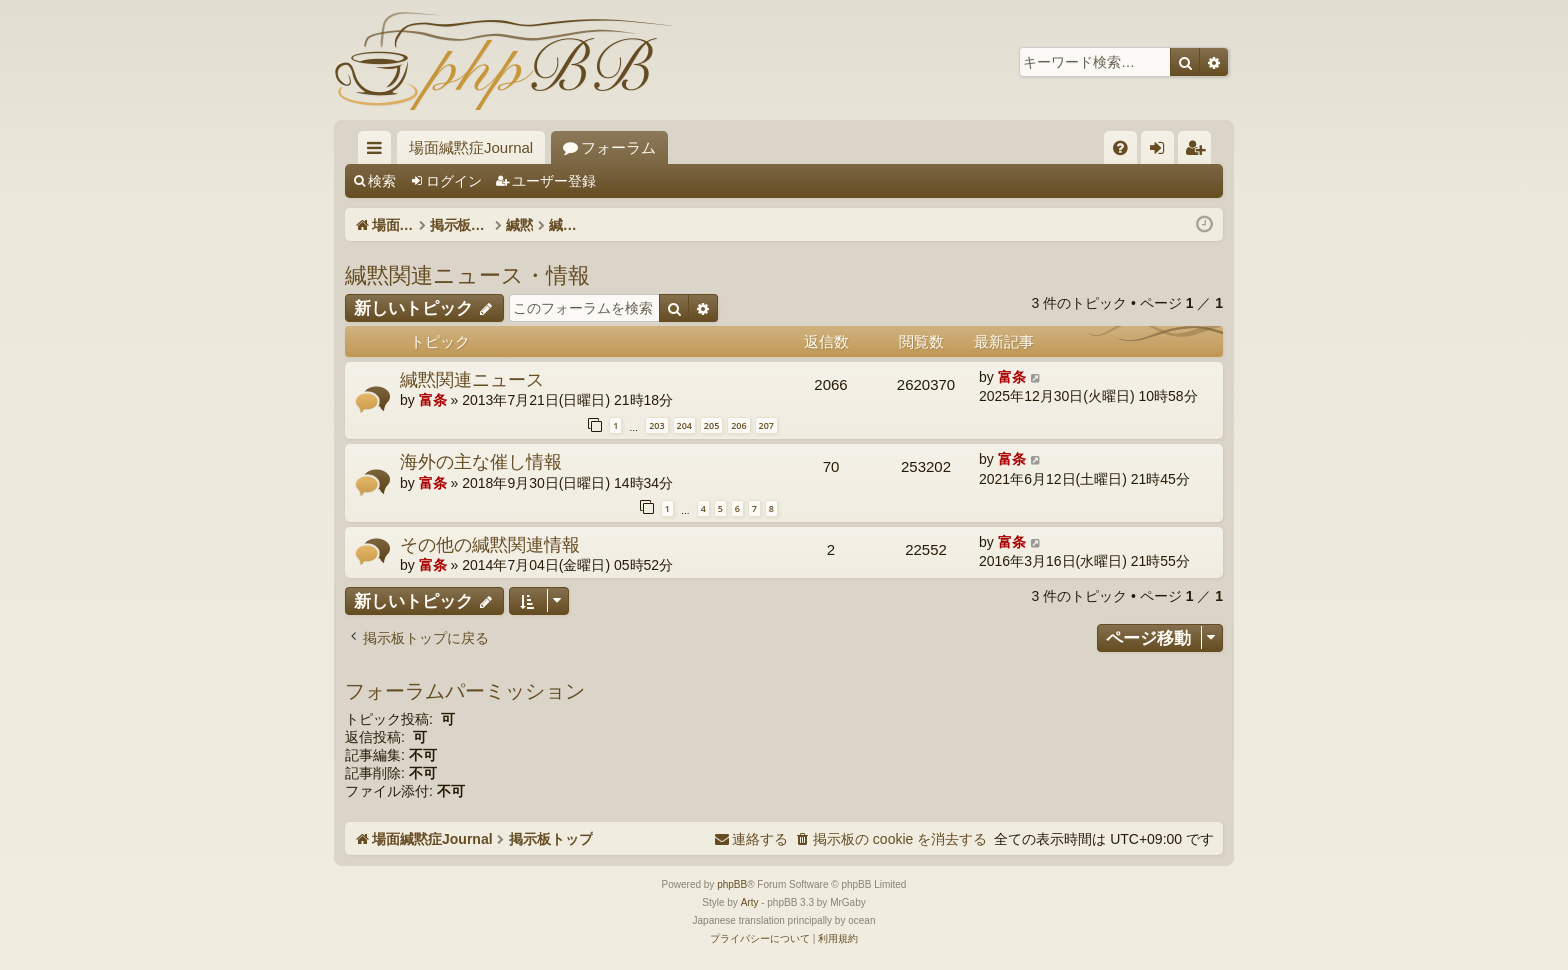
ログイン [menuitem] (1162, 151)
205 (711, 425)
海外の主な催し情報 (481, 461)
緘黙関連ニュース (472, 379)
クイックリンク (378, 151)
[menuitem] (1120, 147)
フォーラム (618, 147)
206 (738, 425)
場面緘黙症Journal (471, 147)
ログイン (454, 181)
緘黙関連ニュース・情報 (467, 274)
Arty (750, 902)
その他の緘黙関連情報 (490, 544)
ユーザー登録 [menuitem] (1199, 151)
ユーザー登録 (554, 181)
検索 (382, 181)
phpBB (732, 884)
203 (656, 425)
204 (684, 425)
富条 (433, 400)
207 (766, 425)
